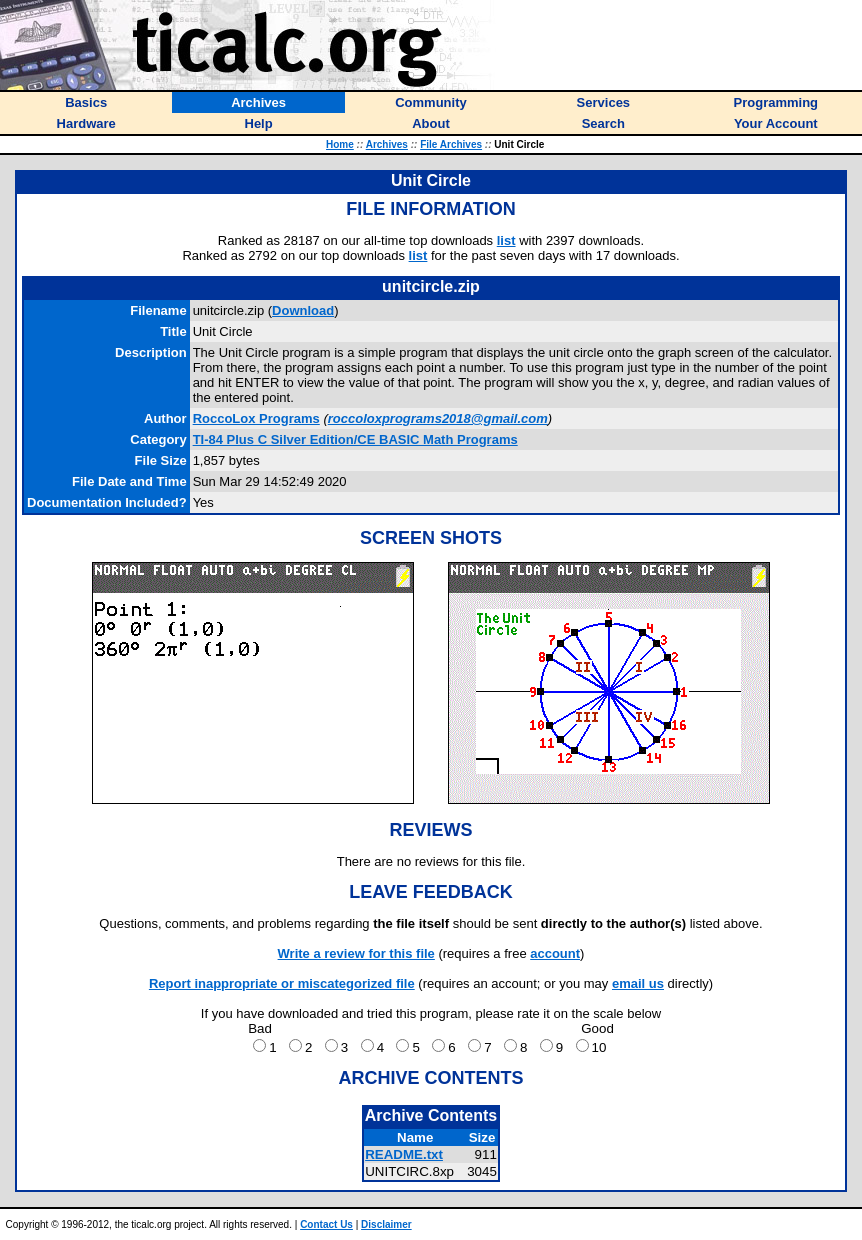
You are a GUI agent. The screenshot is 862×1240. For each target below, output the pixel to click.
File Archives (451, 144)
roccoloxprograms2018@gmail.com (438, 418)
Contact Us (326, 1224)
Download (303, 310)
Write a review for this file (356, 953)
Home (340, 144)
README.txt (404, 1154)
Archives (387, 144)
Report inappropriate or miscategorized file (282, 983)
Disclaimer (386, 1224)
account (555, 953)
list (506, 240)
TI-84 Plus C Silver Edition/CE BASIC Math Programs (355, 439)
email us (638, 983)
